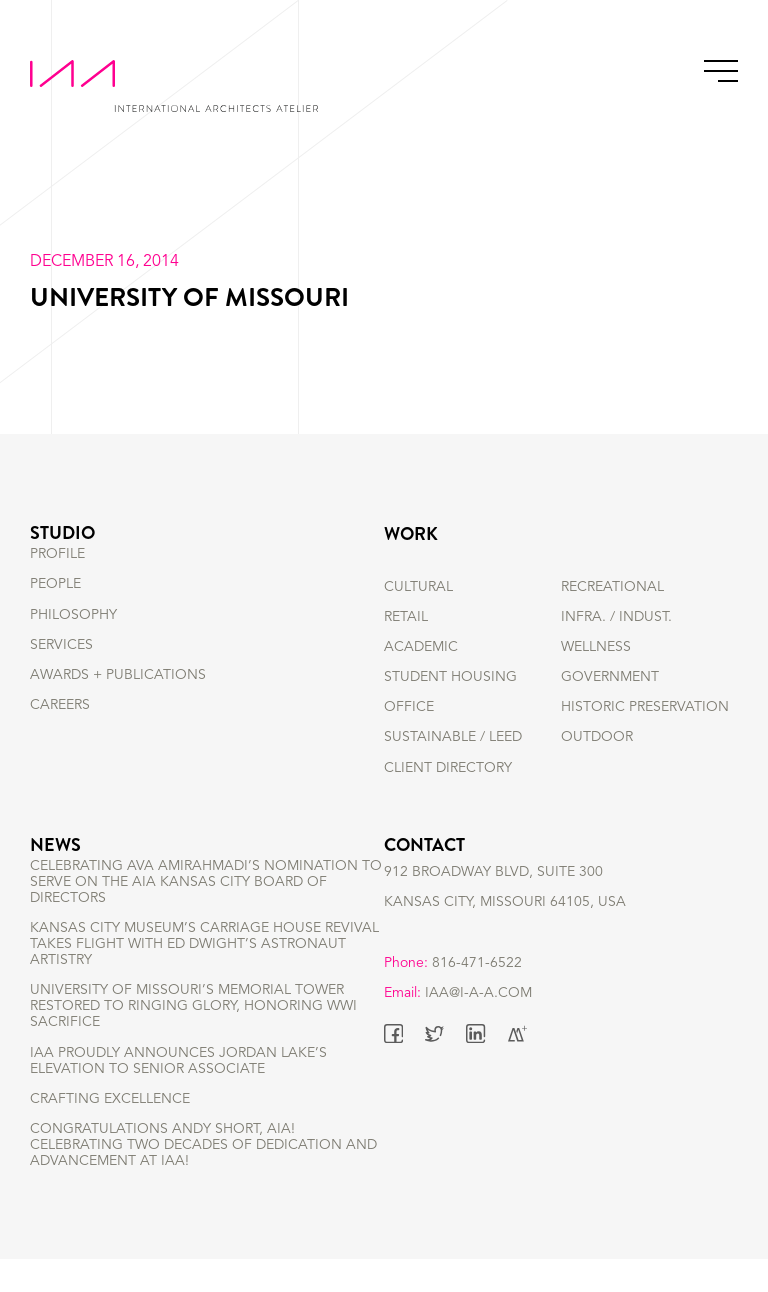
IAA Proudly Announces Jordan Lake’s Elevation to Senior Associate (178, 1093)
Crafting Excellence (110, 1131)
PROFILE (57, 587)
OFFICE (409, 707)
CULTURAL (418, 587)
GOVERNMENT (610, 677)
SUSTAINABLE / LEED (453, 737)
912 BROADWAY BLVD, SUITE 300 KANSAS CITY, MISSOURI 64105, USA (505, 913)
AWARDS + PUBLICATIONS (118, 707)
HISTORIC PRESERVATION (645, 707)
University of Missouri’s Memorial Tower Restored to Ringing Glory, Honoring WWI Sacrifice (193, 1039)
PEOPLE (55, 617)
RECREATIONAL (612, 587)
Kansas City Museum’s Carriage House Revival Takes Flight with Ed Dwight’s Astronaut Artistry (204, 977)
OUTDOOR (597, 737)
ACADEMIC (421, 647)
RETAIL (406, 617)
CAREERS (60, 737)
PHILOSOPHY (73, 647)
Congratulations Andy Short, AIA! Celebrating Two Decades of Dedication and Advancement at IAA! (203, 1177)
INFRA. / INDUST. (616, 617)
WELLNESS (596, 647)
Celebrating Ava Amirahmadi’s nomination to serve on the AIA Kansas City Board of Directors (206, 914)
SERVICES (61, 677)
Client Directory (448, 768)
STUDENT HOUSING (450, 677)
